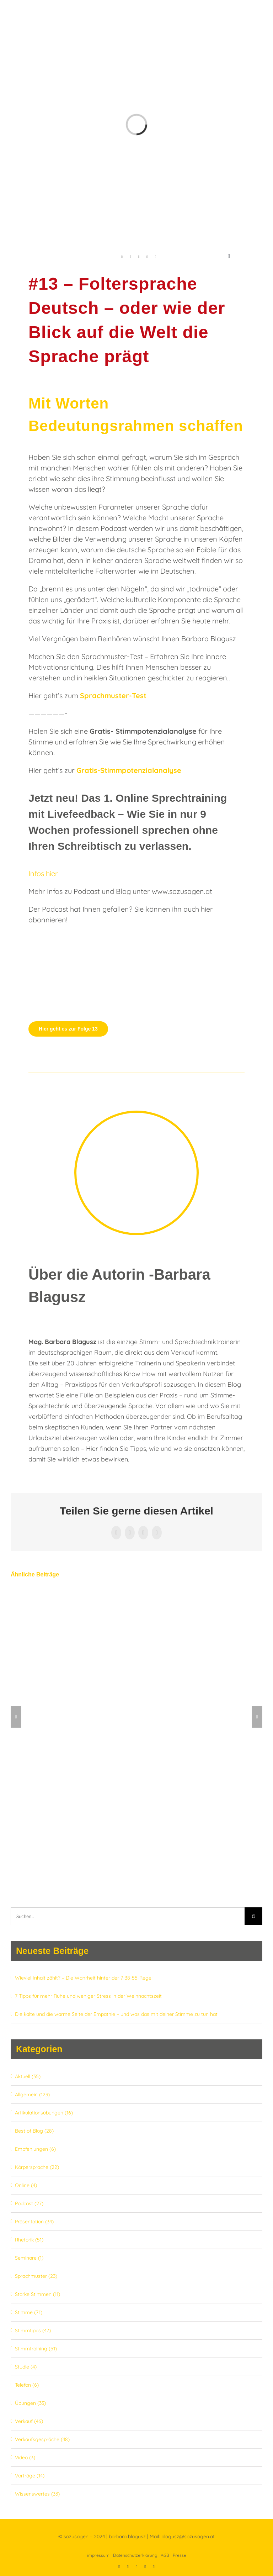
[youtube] (139, 257)
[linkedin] (130, 257)
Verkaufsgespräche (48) (42, 2439)
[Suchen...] (128, 1916)
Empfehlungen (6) (35, 2149)
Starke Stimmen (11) (37, 2294)
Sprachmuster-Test (113, 695)
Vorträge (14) (29, 2475)
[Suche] (253, 1916)
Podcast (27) (29, 2203)
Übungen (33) (30, 2403)
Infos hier (43, 873)
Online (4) (26, 2185)
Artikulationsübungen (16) (44, 2112)
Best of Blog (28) (34, 2131)
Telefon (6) (27, 2385)
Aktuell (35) (28, 2076)
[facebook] (122, 257)
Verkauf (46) (29, 2421)
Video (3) (25, 2457)
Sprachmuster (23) (36, 2276)
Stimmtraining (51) (36, 2348)
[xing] (147, 257)
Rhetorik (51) (29, 2240)
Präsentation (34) (34, 2221)
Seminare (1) (29, 2258)
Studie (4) (26, 2367)
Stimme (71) (28, 2312)
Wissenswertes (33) (37, 2494)
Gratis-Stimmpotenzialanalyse (128, 770)
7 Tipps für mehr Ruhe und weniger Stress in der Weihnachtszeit (88, 1996)
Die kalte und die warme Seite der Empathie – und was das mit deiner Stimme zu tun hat (116, 2014)
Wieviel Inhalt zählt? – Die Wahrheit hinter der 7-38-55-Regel (83, 1978)
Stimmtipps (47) (33, 2330)
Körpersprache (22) (37, 2167)
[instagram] (155, 257)
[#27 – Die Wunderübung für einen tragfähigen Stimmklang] (136, 1594)
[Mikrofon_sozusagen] (64, 935)
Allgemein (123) (32, 2094)
